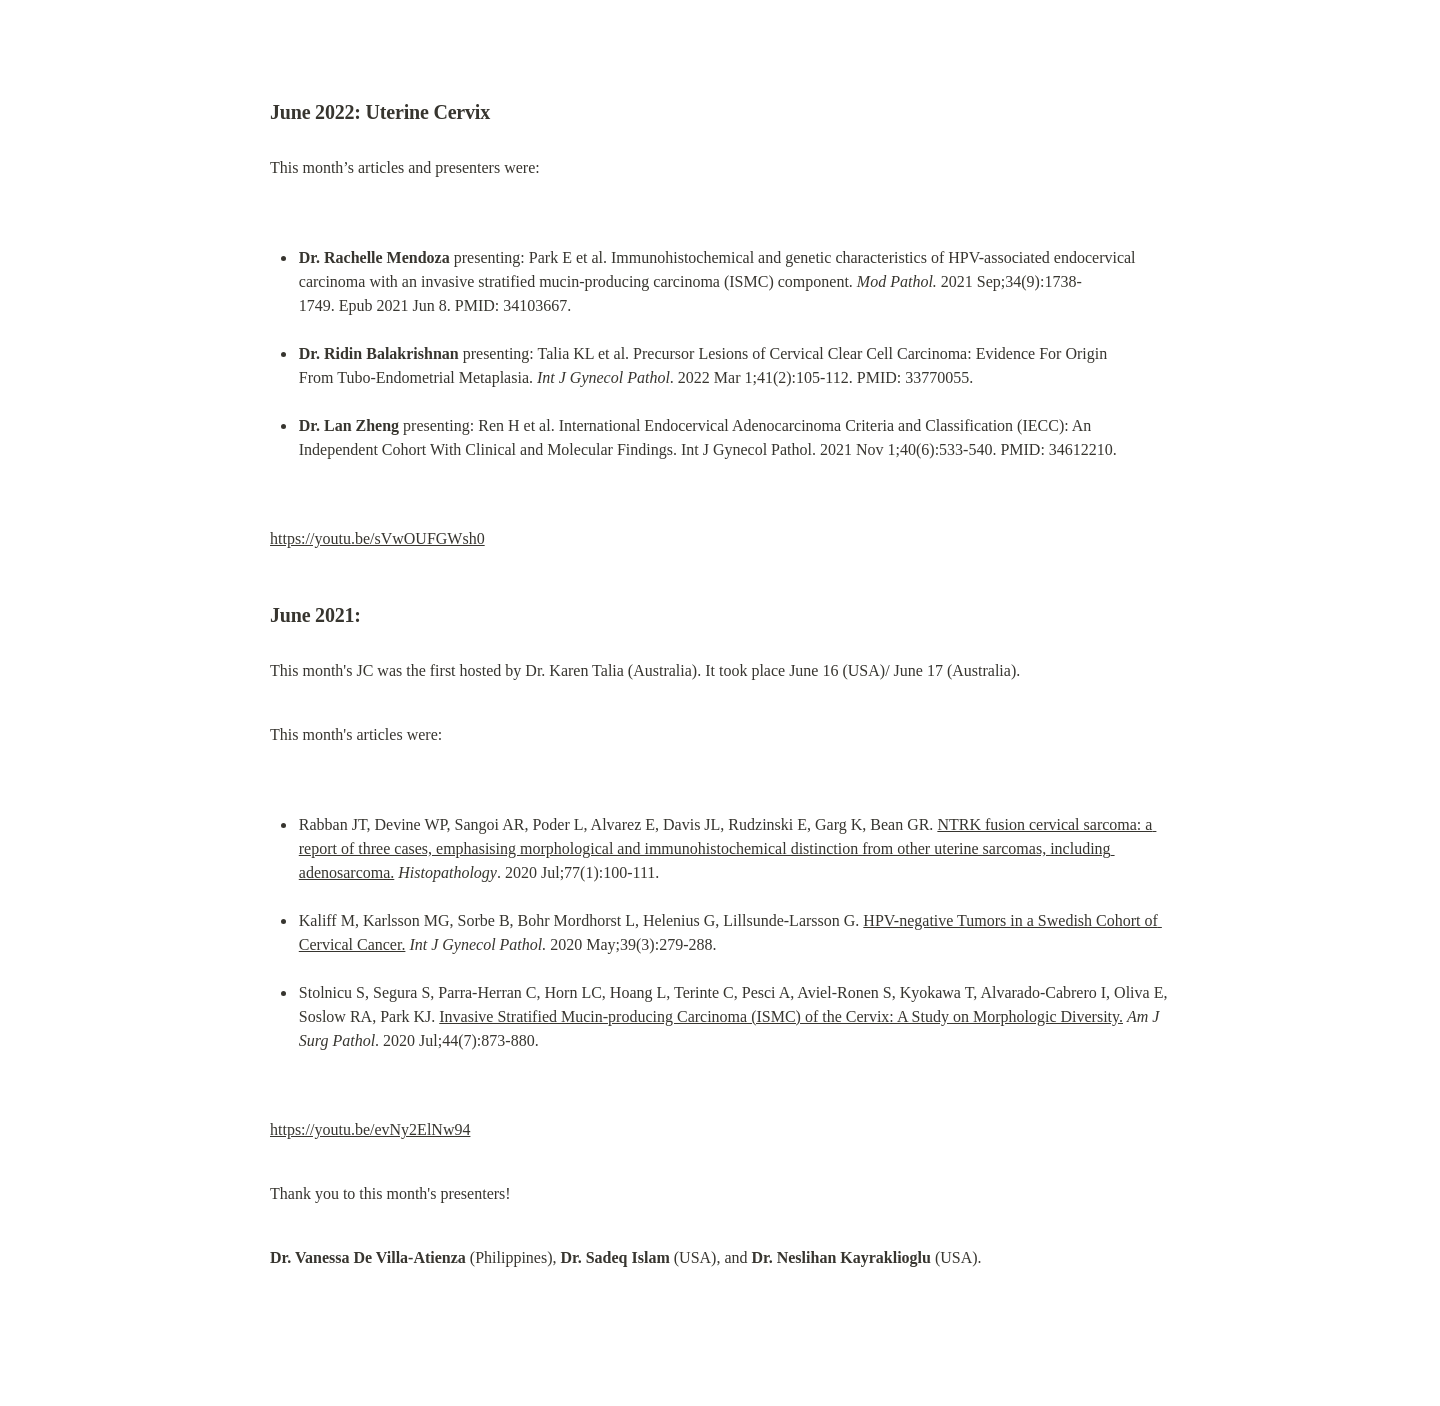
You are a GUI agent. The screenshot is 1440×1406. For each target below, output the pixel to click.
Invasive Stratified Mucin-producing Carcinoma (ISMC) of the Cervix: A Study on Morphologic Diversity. (781, 1016)
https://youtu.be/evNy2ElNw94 (370, 1129)
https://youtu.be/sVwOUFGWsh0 (377, 538)
